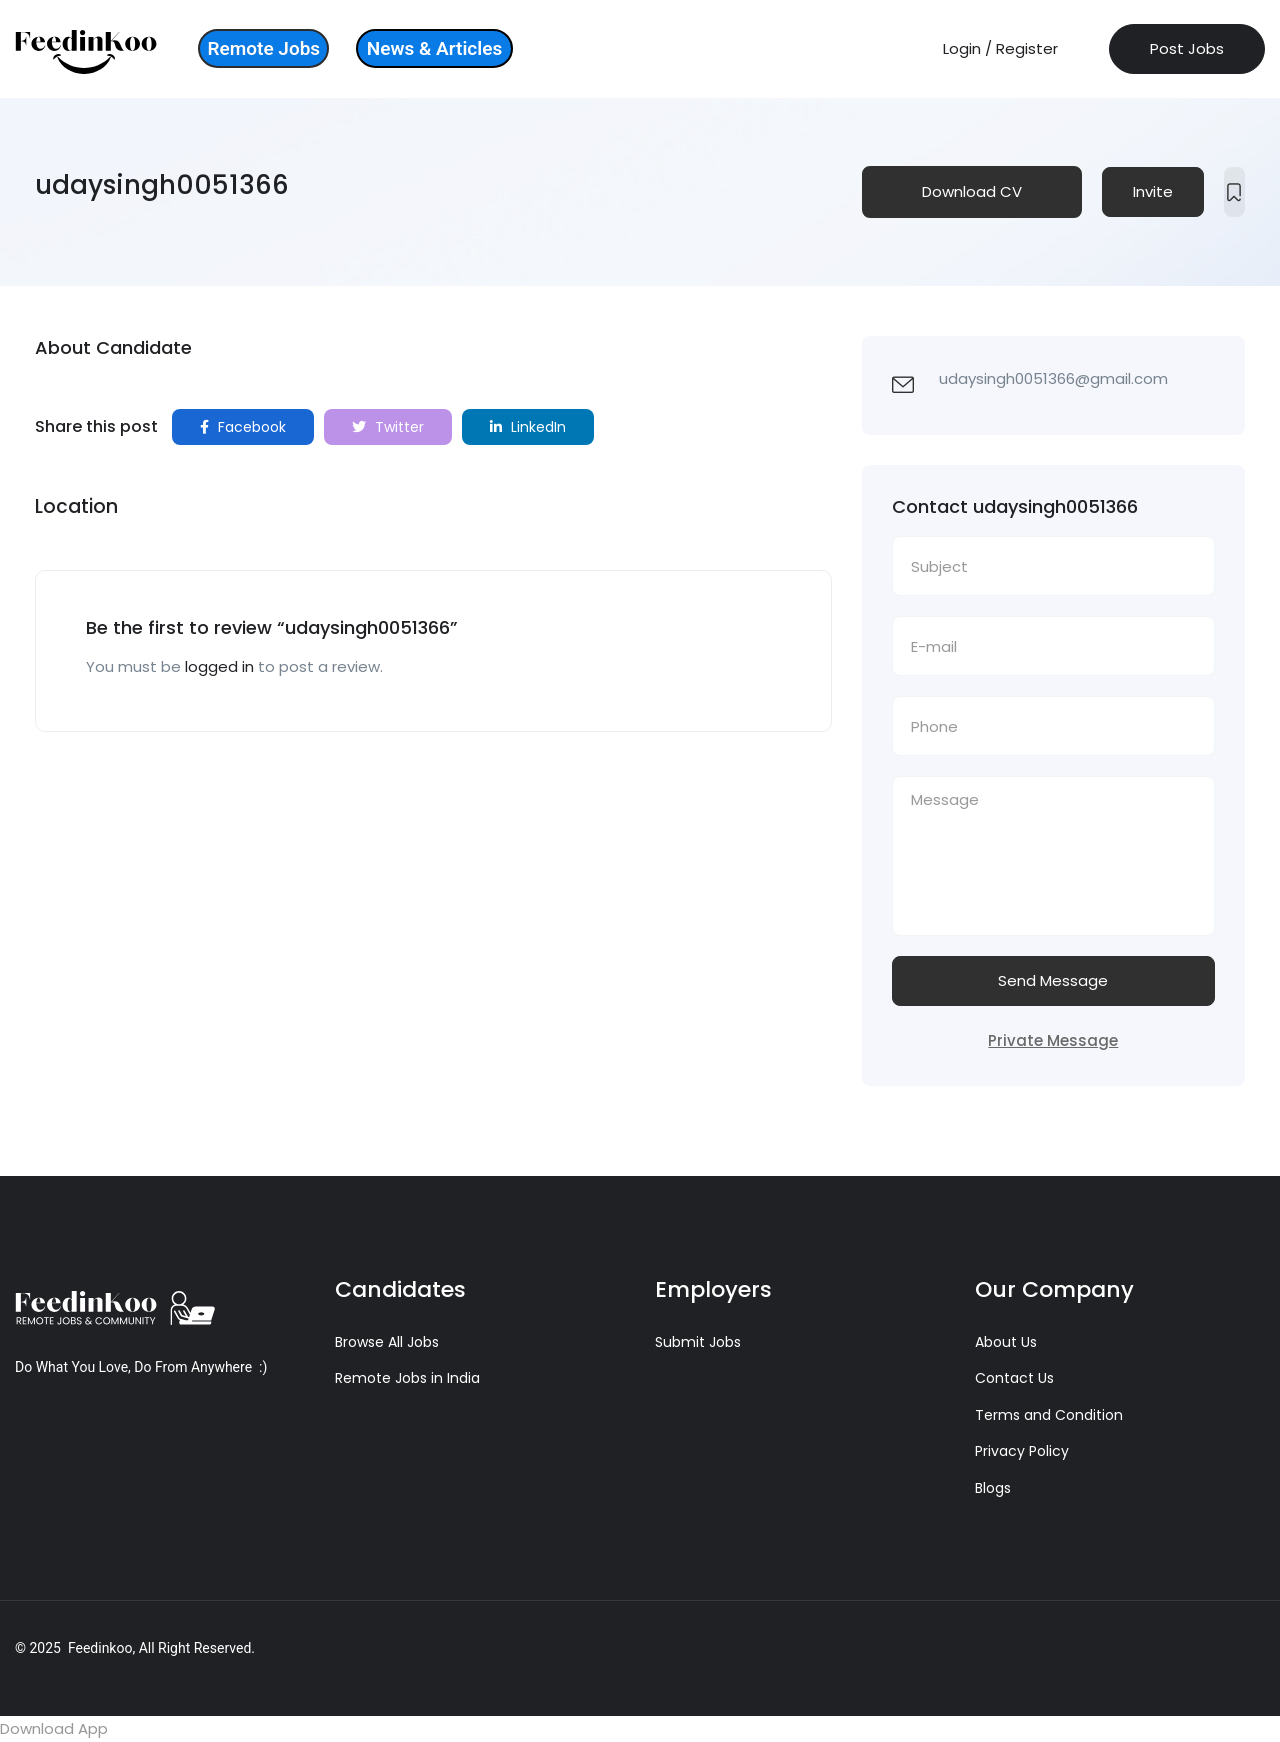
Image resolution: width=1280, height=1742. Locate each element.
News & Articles (434, 48)
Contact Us (1014, 1378)
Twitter (388, 427)
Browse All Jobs (387, 1342)
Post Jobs (1187, 48)
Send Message (1053, 980)
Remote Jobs (263, 48)
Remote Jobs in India (407, 1378)
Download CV (972, 191)
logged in (219, 666)
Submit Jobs (698, 1342)
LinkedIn (528, 427)
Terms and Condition (1049, 1415)
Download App (54, 1728)
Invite (1153, 191)
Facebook (243, 427)
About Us (1006, 1342)
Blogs (993, 1488)
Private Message (1053, 1040)
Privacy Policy (1022, 1451)
